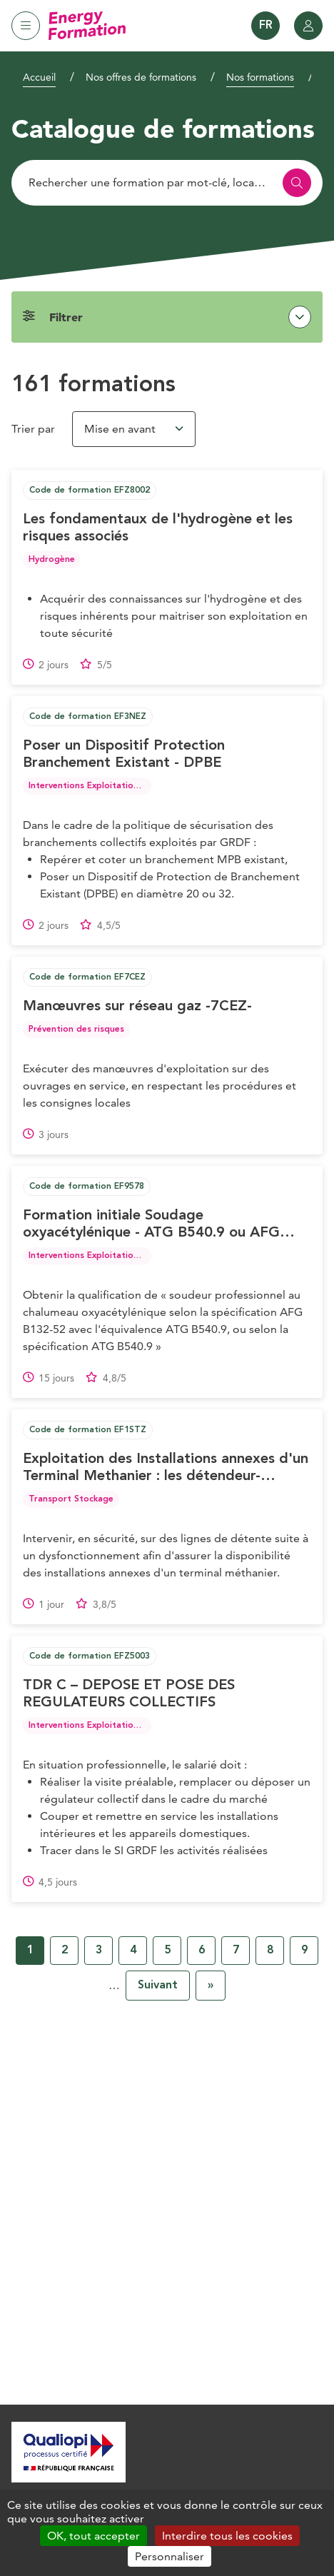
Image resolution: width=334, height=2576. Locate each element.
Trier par (33, 429)
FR (266, 25)
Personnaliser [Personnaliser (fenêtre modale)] (169, 2556)
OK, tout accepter (93, 2535)
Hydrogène (52, 559)
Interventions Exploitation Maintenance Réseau (128, 786)
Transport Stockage (71, 1499)
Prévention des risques (76, 1029)
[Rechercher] (167, 183)
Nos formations (260, 77)
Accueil (39, 77)
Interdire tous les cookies (227, 2535)
